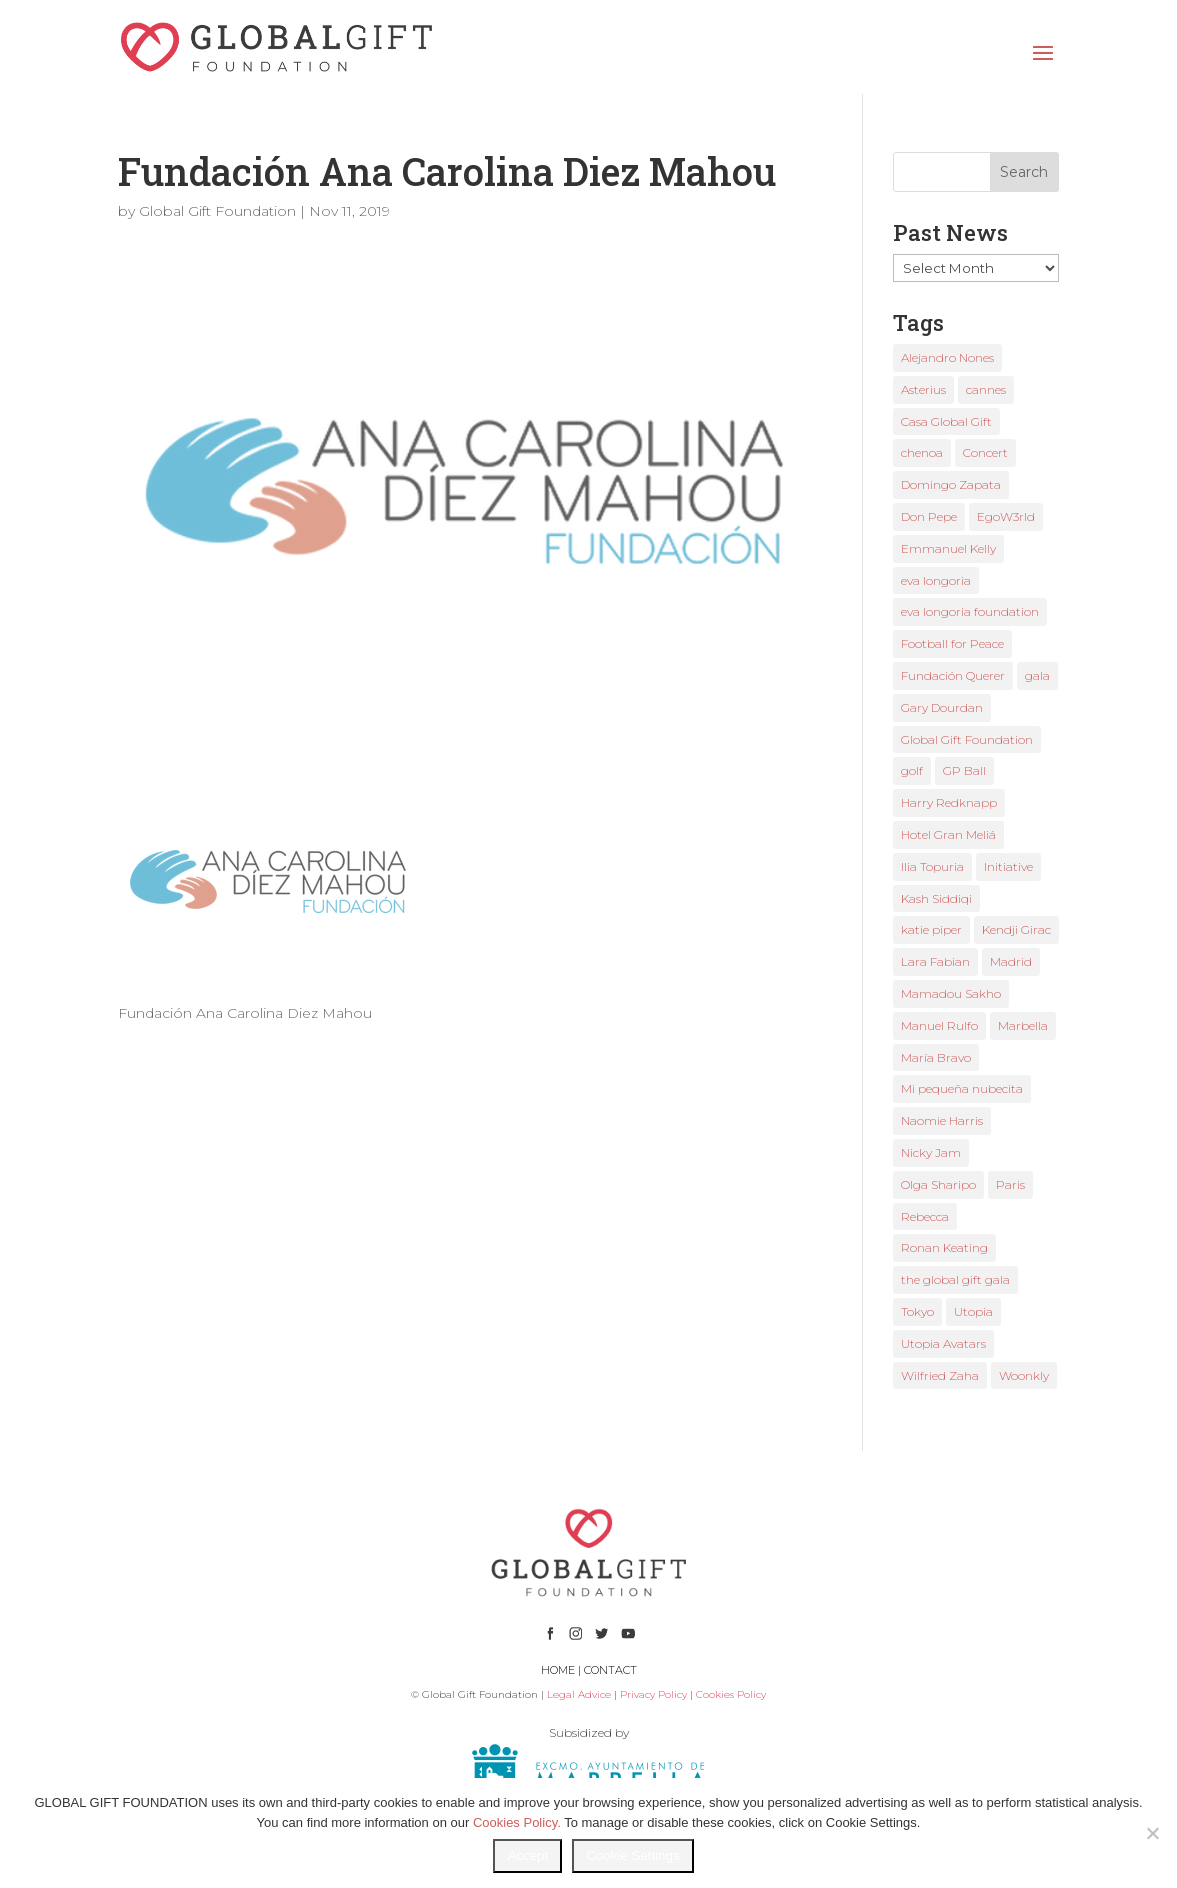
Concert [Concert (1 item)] (985, 452)
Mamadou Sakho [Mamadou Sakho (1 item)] (951, 993)
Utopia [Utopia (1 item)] (973, 1311)
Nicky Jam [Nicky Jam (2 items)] (931, 1152)
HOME (558, 1670)
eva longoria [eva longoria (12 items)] (936, 580)
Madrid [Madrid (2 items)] (1011, 961)
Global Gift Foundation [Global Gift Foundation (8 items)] (967, 739)
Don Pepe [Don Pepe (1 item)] (929, 516)
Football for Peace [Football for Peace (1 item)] (952, 643)
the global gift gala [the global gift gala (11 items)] (955, 1279)
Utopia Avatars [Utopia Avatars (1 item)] (943, 1343)
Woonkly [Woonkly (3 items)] (1024, 1375)
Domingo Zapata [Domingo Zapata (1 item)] (951, 484)
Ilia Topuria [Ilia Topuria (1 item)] (932, 866)
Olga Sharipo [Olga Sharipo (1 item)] (938, 1184)
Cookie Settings (632, 1855)
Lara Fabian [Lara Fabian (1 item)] (935, 961)
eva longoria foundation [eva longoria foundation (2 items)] (970, 611)
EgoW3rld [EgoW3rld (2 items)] (1006, 516)
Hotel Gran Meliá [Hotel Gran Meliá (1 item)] (948, 834)
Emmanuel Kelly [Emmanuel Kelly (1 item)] (948, 548)
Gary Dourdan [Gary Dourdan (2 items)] (942, 707)
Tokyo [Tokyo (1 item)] (917, 1311)
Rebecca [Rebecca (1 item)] (925, 1216)
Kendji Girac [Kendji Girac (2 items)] (1016, 929)
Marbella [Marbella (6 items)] (1023, 1025)
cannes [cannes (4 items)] (986, 389)
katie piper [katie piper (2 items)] (931, 929)
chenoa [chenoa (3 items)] (922, 452)
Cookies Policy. (517, 1822)
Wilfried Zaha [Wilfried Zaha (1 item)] (940, 1375)
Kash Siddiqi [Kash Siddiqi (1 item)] (936, 898)
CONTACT (610, 1670)
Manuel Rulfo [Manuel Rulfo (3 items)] (939, 1025)
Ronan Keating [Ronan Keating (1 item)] (944, 1247)
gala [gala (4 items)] (1037, 675)
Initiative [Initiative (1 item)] (1008, 866)
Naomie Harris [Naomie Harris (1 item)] (942, 1120)
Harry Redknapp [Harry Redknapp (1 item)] (949, 802)
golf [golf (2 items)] (912, 770)
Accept (527, 1855)
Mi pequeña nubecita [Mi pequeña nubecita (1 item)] (962, 1088)
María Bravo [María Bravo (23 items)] (936, 1057)
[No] (1152, 1833)
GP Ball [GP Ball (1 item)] (964, 770)
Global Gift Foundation (217, 211)
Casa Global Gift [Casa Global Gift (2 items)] (946, 421)
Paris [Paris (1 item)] (1010, 1184)
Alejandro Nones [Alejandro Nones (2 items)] (947, 357)
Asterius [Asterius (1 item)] (923, 389)
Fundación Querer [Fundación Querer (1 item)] (953, 675)
